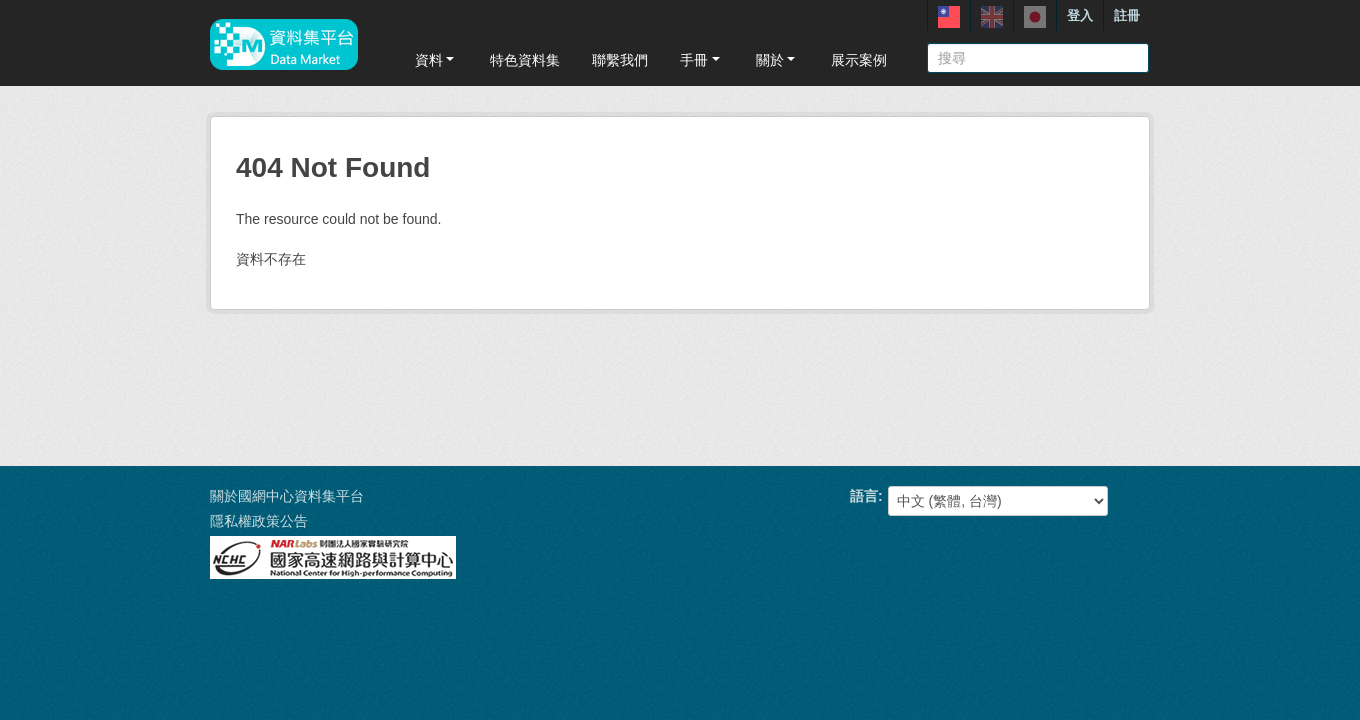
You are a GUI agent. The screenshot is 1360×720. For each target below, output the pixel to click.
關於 (777, 60)
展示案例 (859, 60)
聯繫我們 (620, 60)
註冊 (1127, 15)
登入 (1080, 15)
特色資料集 (525, 60)
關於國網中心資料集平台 (287, 496)
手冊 (701, 60)
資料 (436, 60)
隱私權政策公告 (259, 521)
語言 (864, 496)
